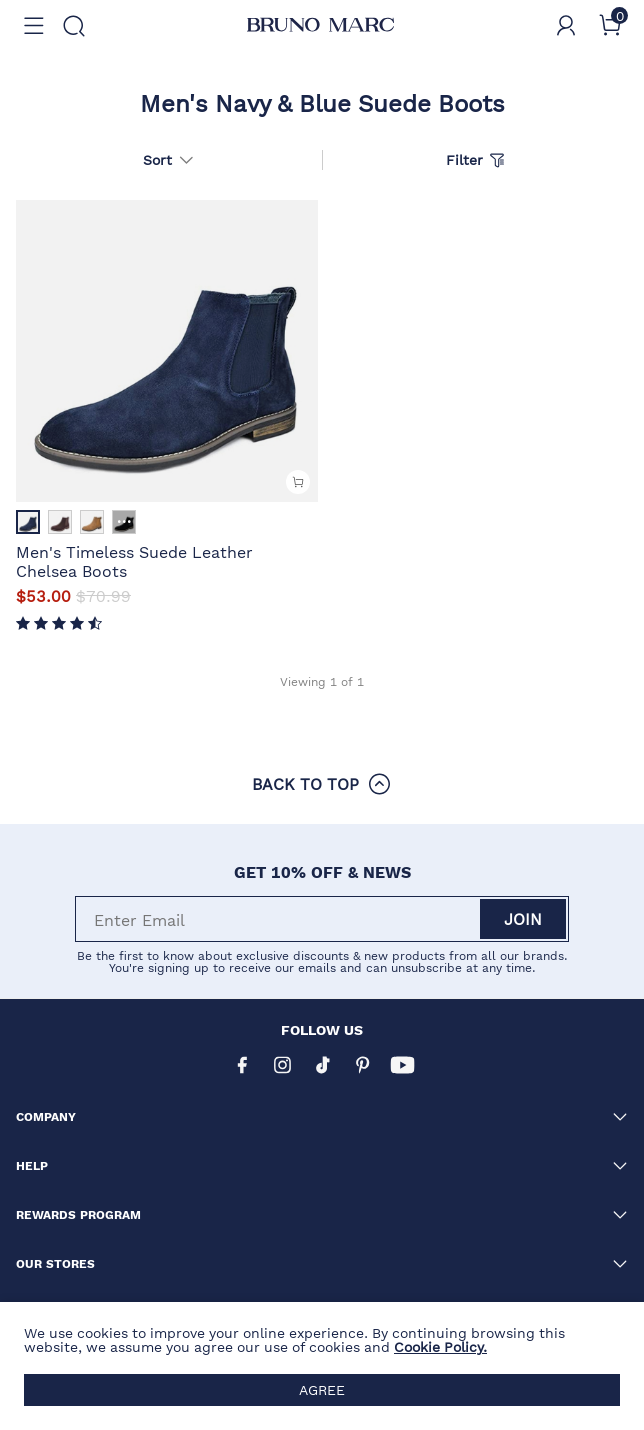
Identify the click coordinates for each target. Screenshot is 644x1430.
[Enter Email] (279, 919)
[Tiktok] (322, 1065)
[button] (34, 26)
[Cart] (610, 26)
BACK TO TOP (322, 784)
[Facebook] (242, 1065)
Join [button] (523, 918)
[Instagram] (282, 1065)
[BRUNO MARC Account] (566, 26)
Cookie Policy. (440, 1347)
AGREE (322, 1390)
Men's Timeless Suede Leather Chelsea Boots (134, 560)
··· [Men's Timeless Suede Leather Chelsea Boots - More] (124, 522)
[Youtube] (402, 1065)
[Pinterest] (362, 1065)
